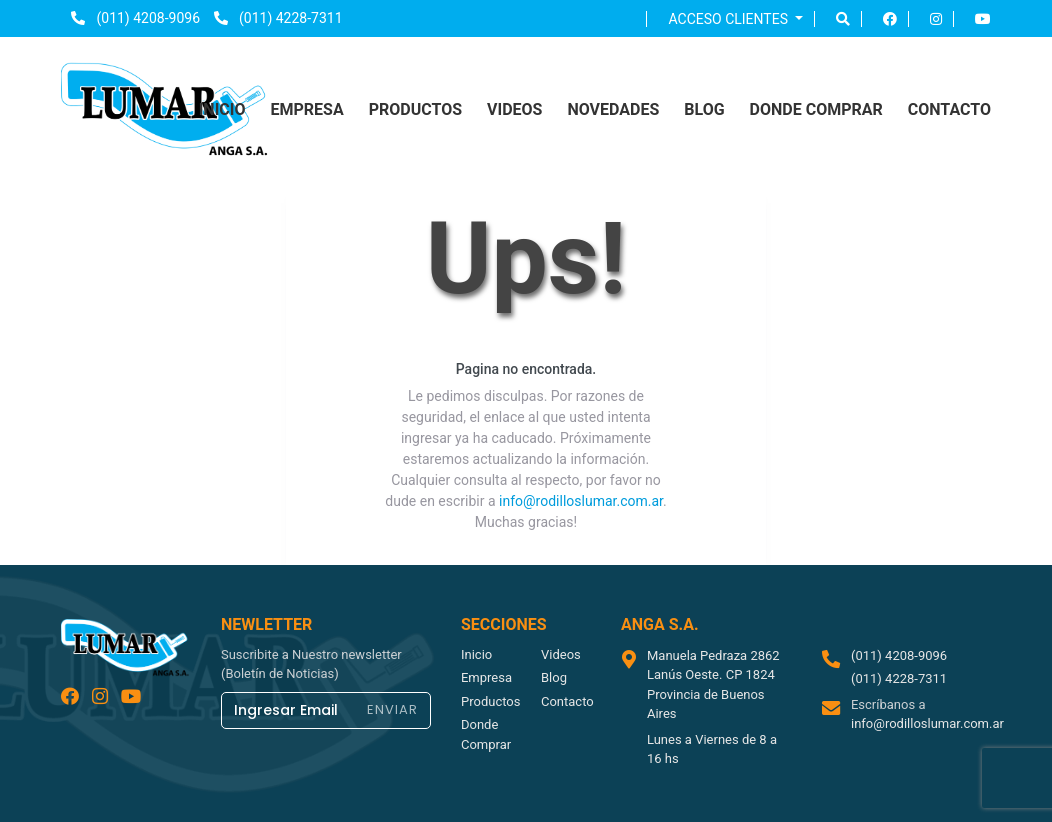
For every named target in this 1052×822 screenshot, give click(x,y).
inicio (222, 109)
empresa (306, 109)
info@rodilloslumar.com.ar (581, 501)
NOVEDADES (613, 109)
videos (514, 109)
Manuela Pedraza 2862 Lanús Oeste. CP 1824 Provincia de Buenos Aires (713, 685)
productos (415, 109)
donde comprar (816, 109)
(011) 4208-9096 (135, 18)
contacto (949, 109)
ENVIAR (392, 709)
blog (704, 109)
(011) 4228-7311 (278, 18)
